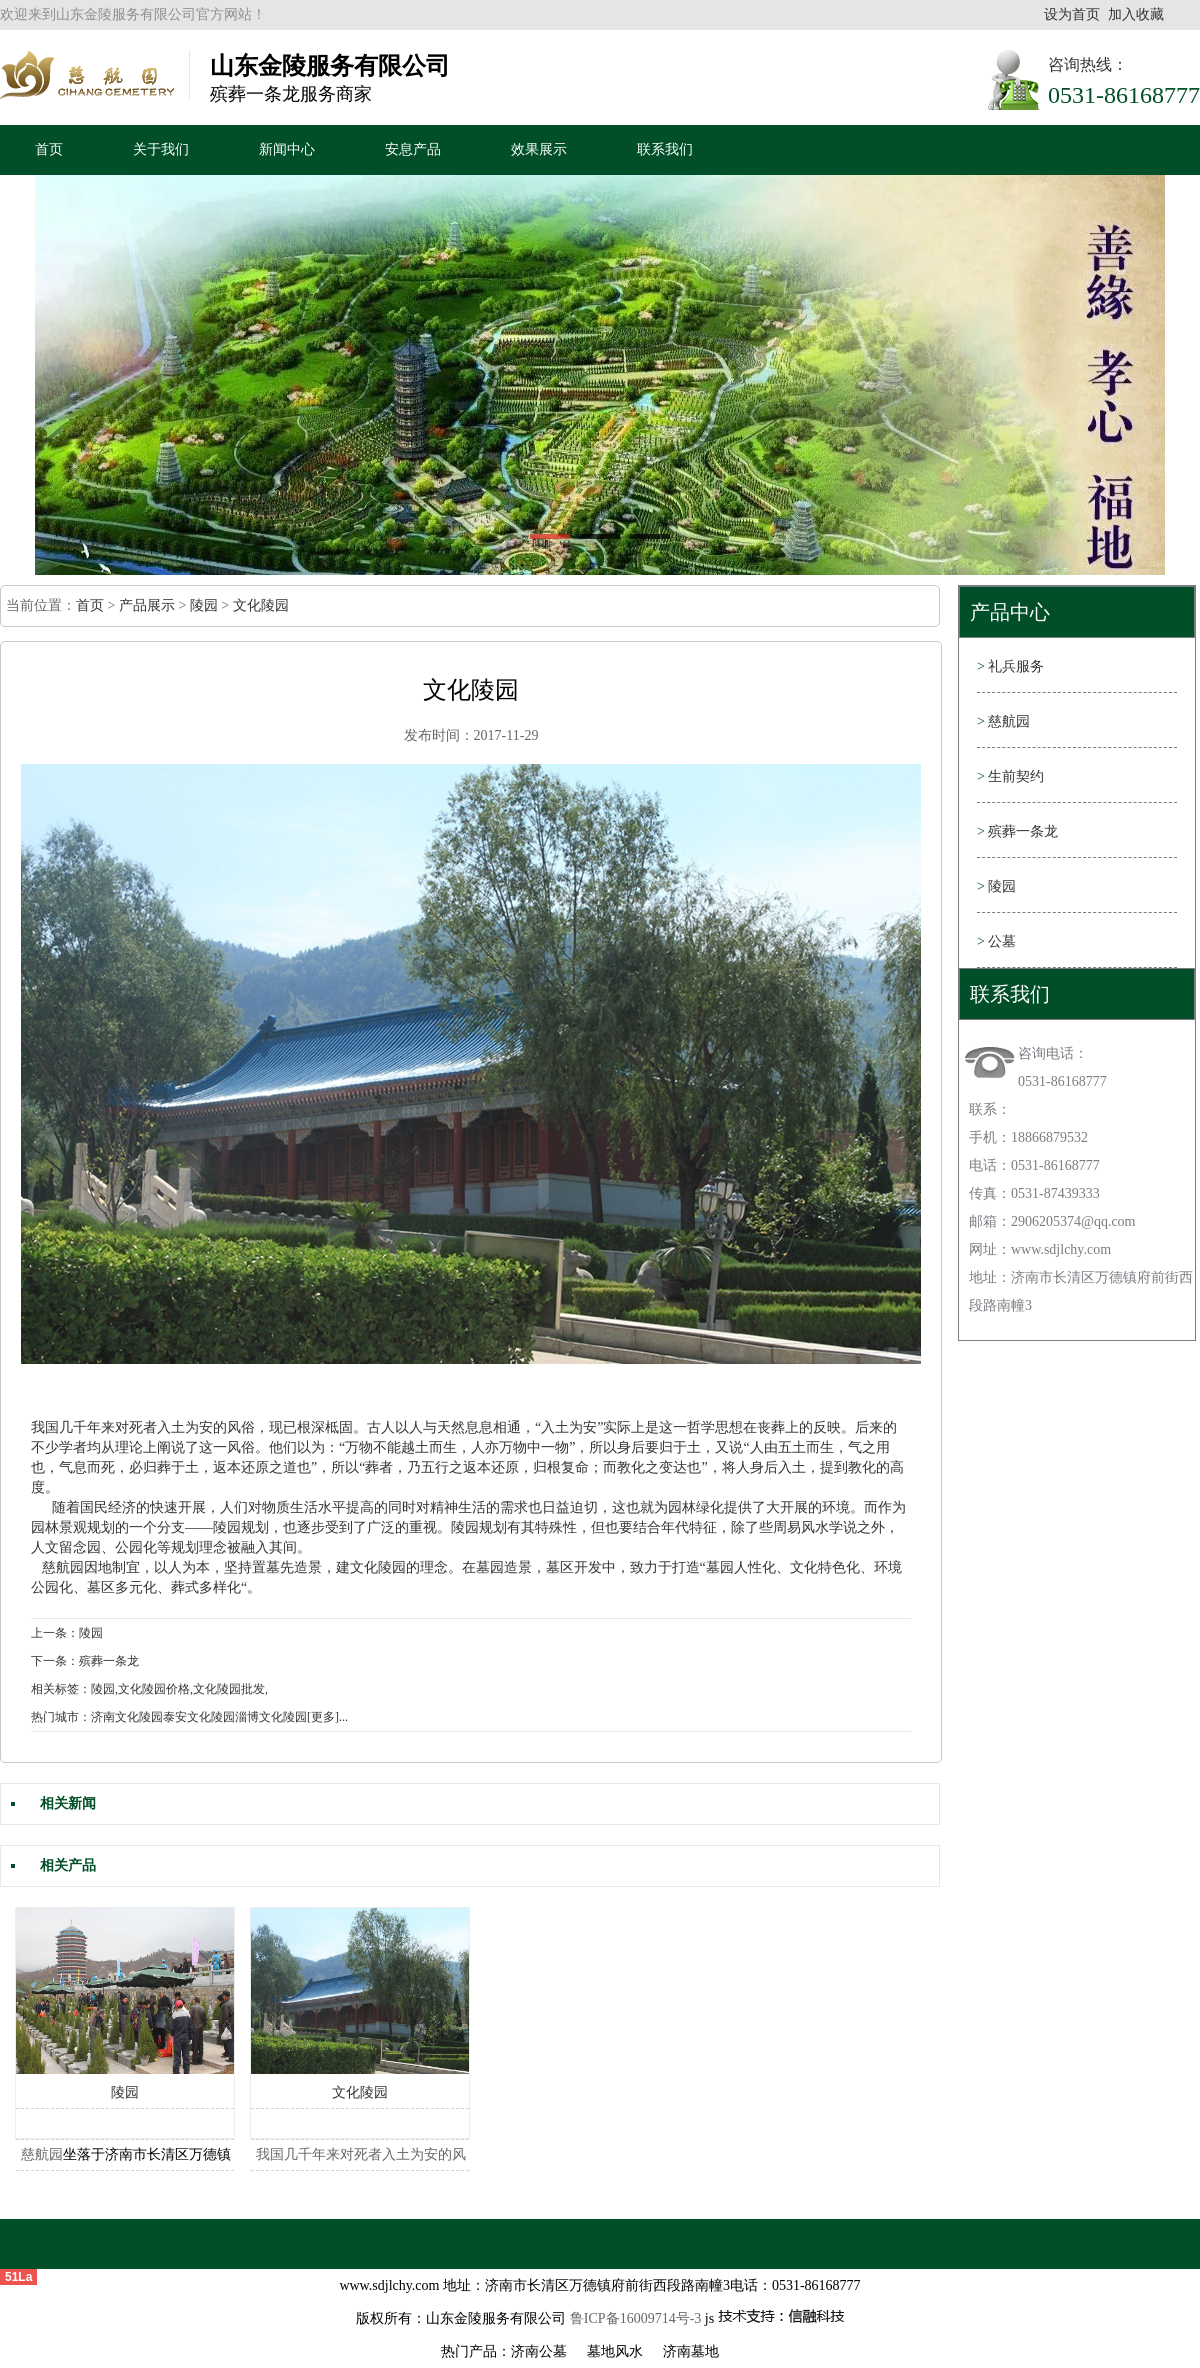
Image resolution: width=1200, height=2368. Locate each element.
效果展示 (539, 149)
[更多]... (327, 1717)
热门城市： (61, 1717)
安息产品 (413, 149)
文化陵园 (261, 605)
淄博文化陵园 (271, 1717)
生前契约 (1010, 776)
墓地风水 (615, 2351)
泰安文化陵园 (199, 1717)
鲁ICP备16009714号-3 (635, 2318)
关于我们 (161, 149)
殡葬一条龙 (1017, 831)
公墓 (996, 941)
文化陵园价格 (154, 1689)
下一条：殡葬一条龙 (85, 1661)
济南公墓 (539, 2351)
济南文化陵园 (127, 1717)
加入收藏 (1136, 14)
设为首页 (1072, 14)
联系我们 (665, 149)
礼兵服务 (1010, 666)
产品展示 (147, 605)
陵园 (204, 605)
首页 (49, 149)
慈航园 (63, 1567)
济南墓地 (691, 2351)
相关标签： (61, 1689)
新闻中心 (287, 149)
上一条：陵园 (67, 1633)
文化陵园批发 (229, 1689)
